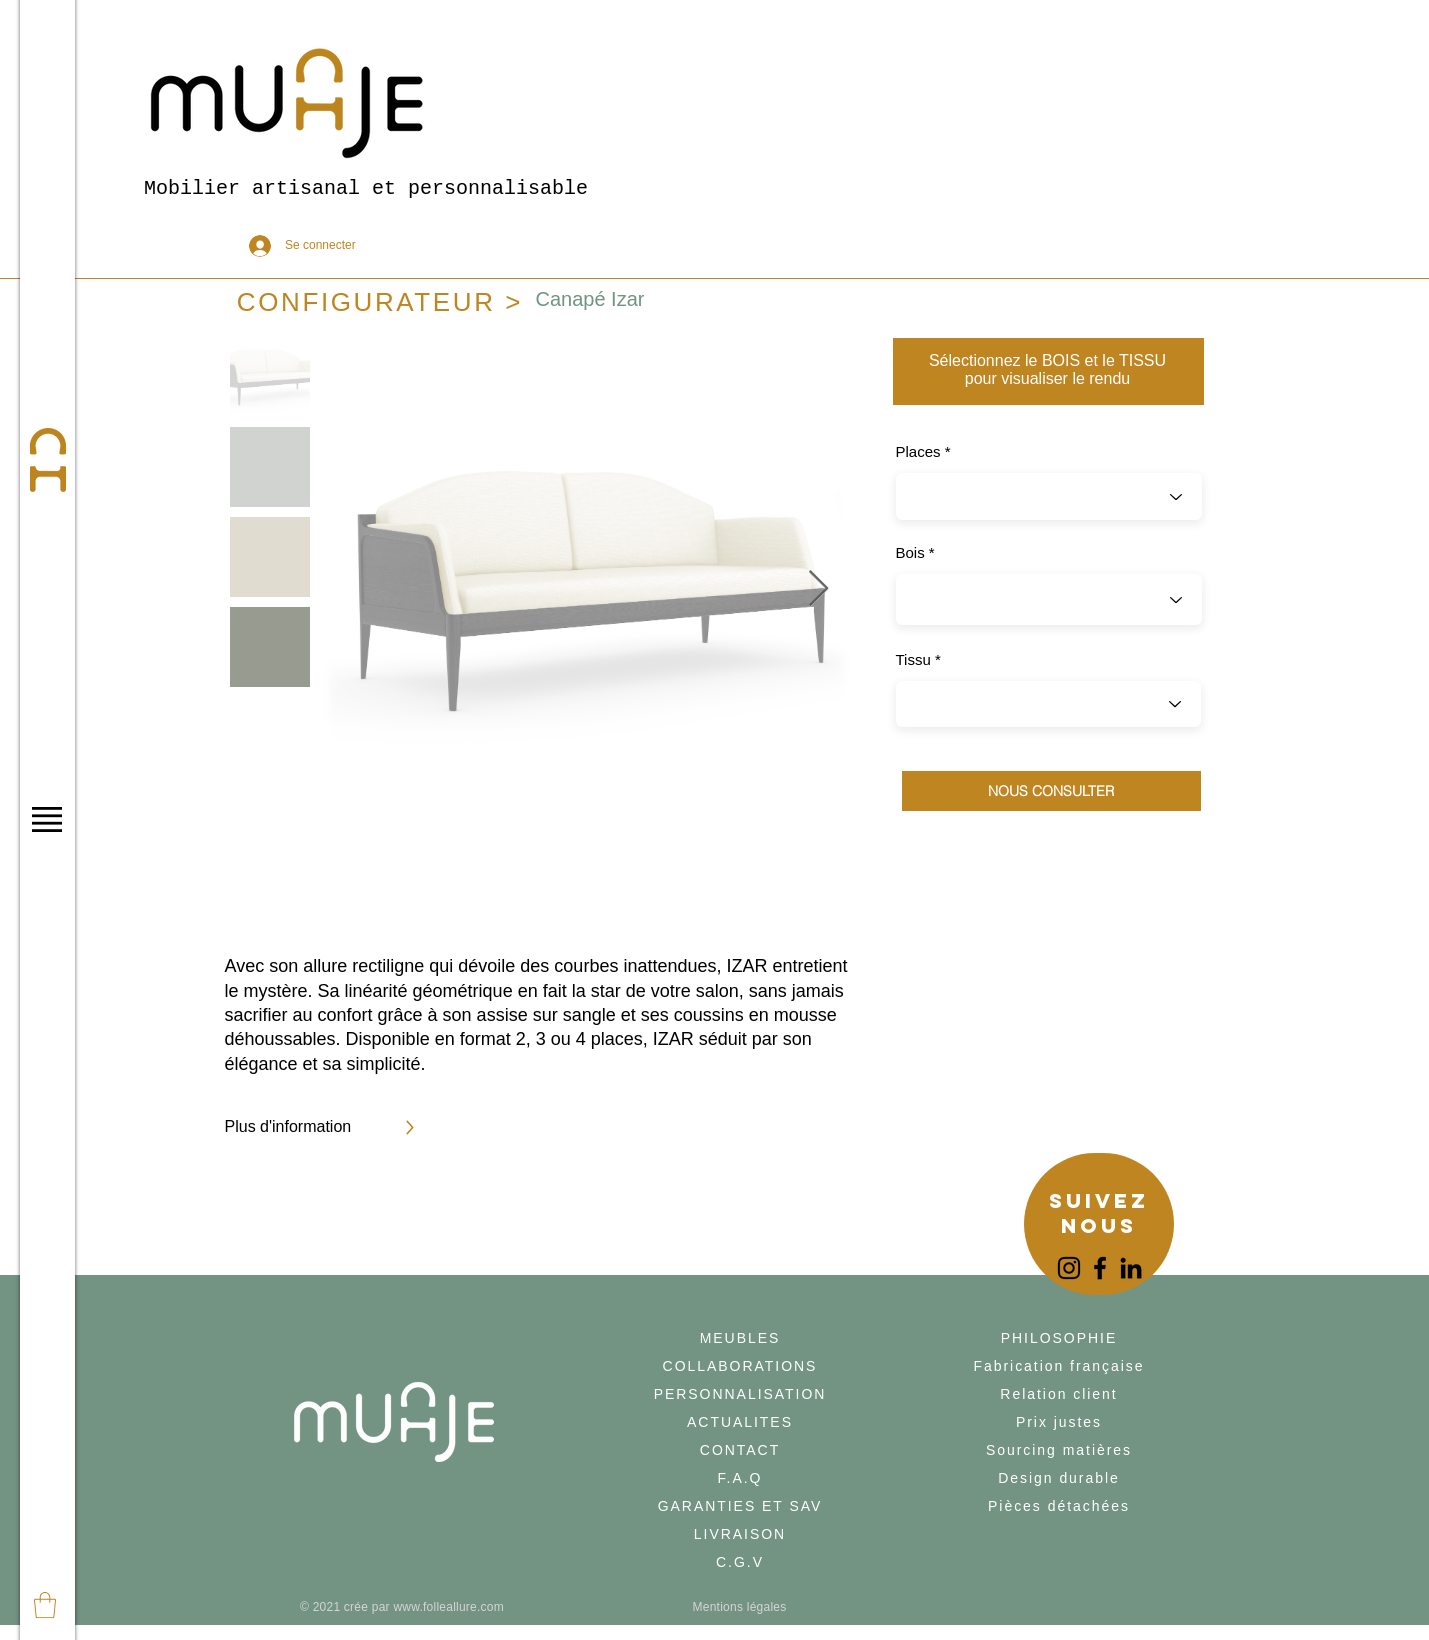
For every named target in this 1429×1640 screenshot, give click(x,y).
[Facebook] (1100, 1268)
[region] (1099, 1226)
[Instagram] (1069, 1268)
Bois (910, 552)
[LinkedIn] (1131, 1268)
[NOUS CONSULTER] (1051, 791)
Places (918, 451)
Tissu (913, 659)
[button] (47, 819)
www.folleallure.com (448, 1607)
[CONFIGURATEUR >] (380, 302)
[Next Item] (818, 589)
